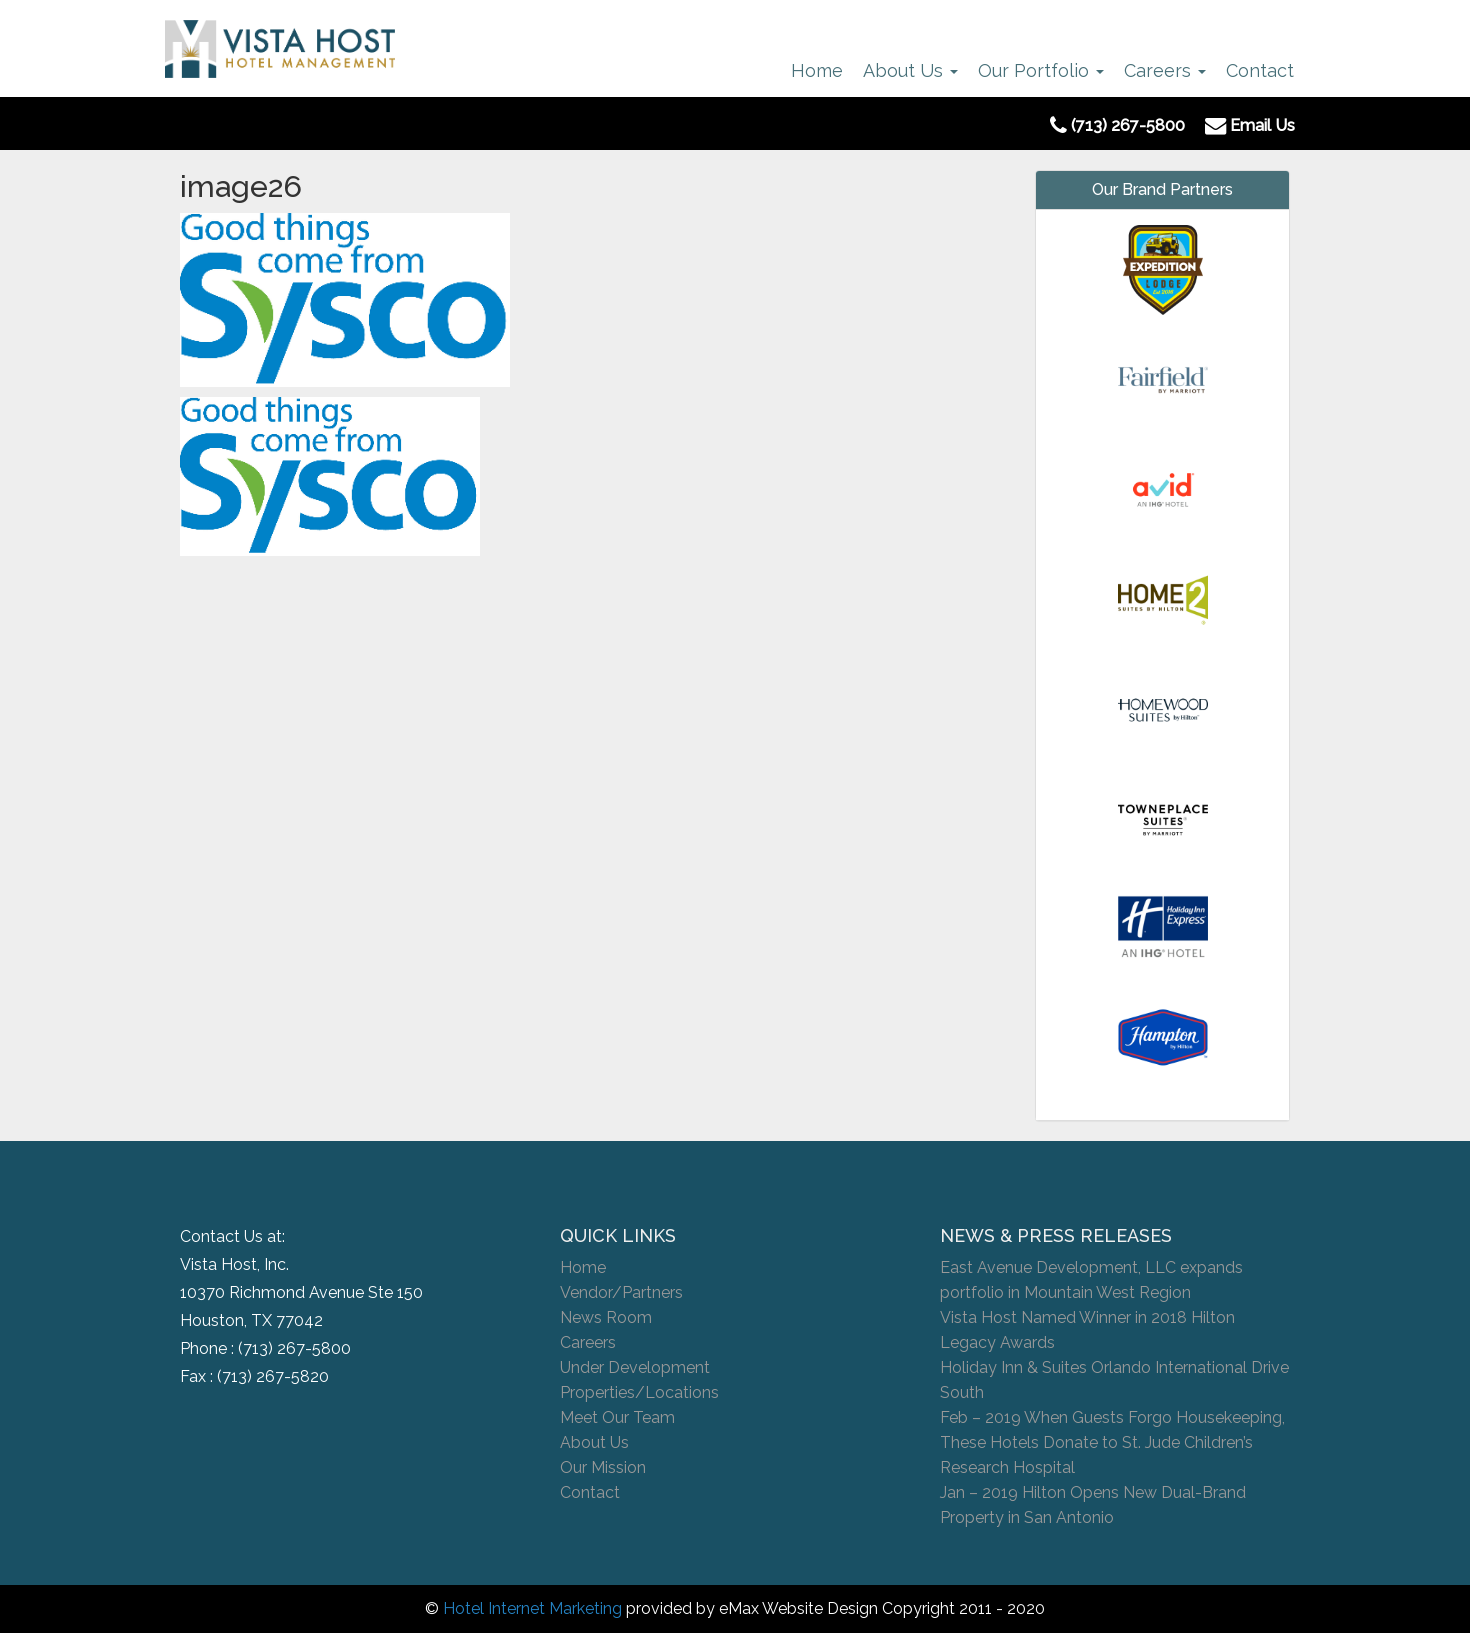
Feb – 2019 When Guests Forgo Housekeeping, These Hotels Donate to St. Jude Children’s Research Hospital (1112, 1442)
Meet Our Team (617, 1417)
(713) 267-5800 (294, 1348)
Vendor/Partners (621, 1292)
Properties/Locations (639, 1392)
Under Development (635, 1367)
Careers (1165, 70)
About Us (910, 70)
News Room (606, 1317)
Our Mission (603, 1467)
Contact (1260, 70)
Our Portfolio (1041, 70)
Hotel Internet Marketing (532, 1608)
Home (817, 70)
